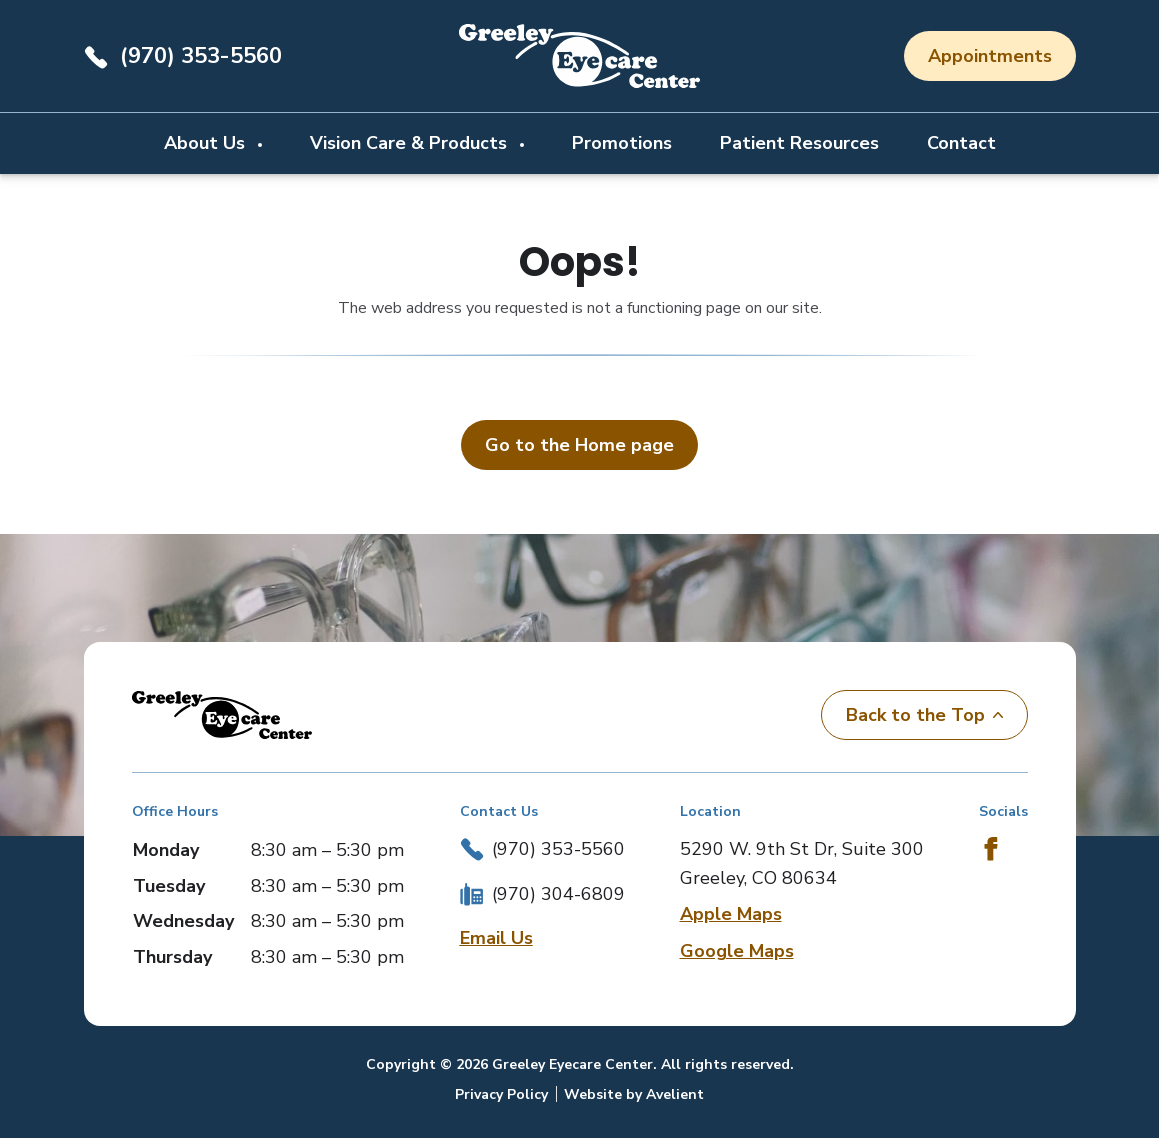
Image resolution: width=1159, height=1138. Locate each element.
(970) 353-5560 (201, 56)
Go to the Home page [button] (579, 445)
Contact (961, 143)
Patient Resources (799, 143)
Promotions (622, 143)
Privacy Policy (501, 1094)
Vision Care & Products (411, 143)
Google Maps (737, 951)
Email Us (496, 938)
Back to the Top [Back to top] (924, 715)
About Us (207, 143)
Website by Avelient (634, 1094)
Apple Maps (731, 914)
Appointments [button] (990, 56)
